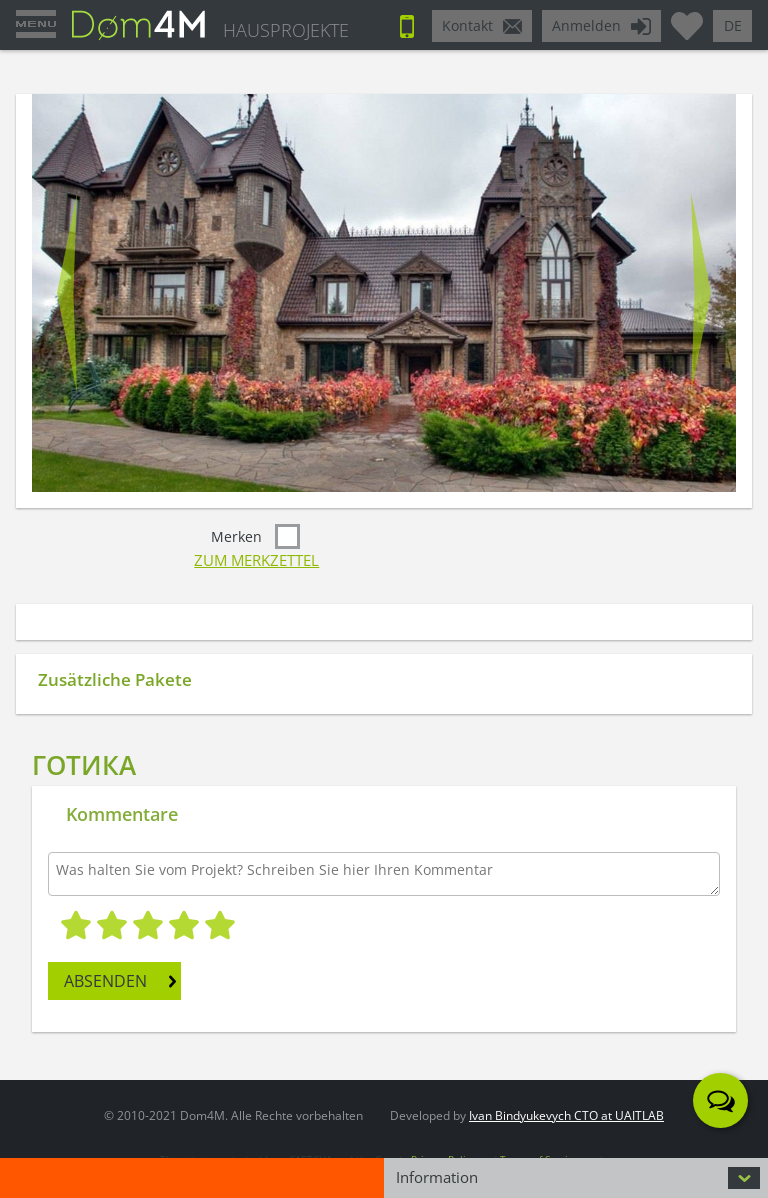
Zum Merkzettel (256, 560)
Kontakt (467, 25)
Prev (67, 293)
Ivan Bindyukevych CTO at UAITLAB (566, 1115)
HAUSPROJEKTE (286, 30)
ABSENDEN (105, 981)
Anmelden (586, 25)
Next (701, 293)
